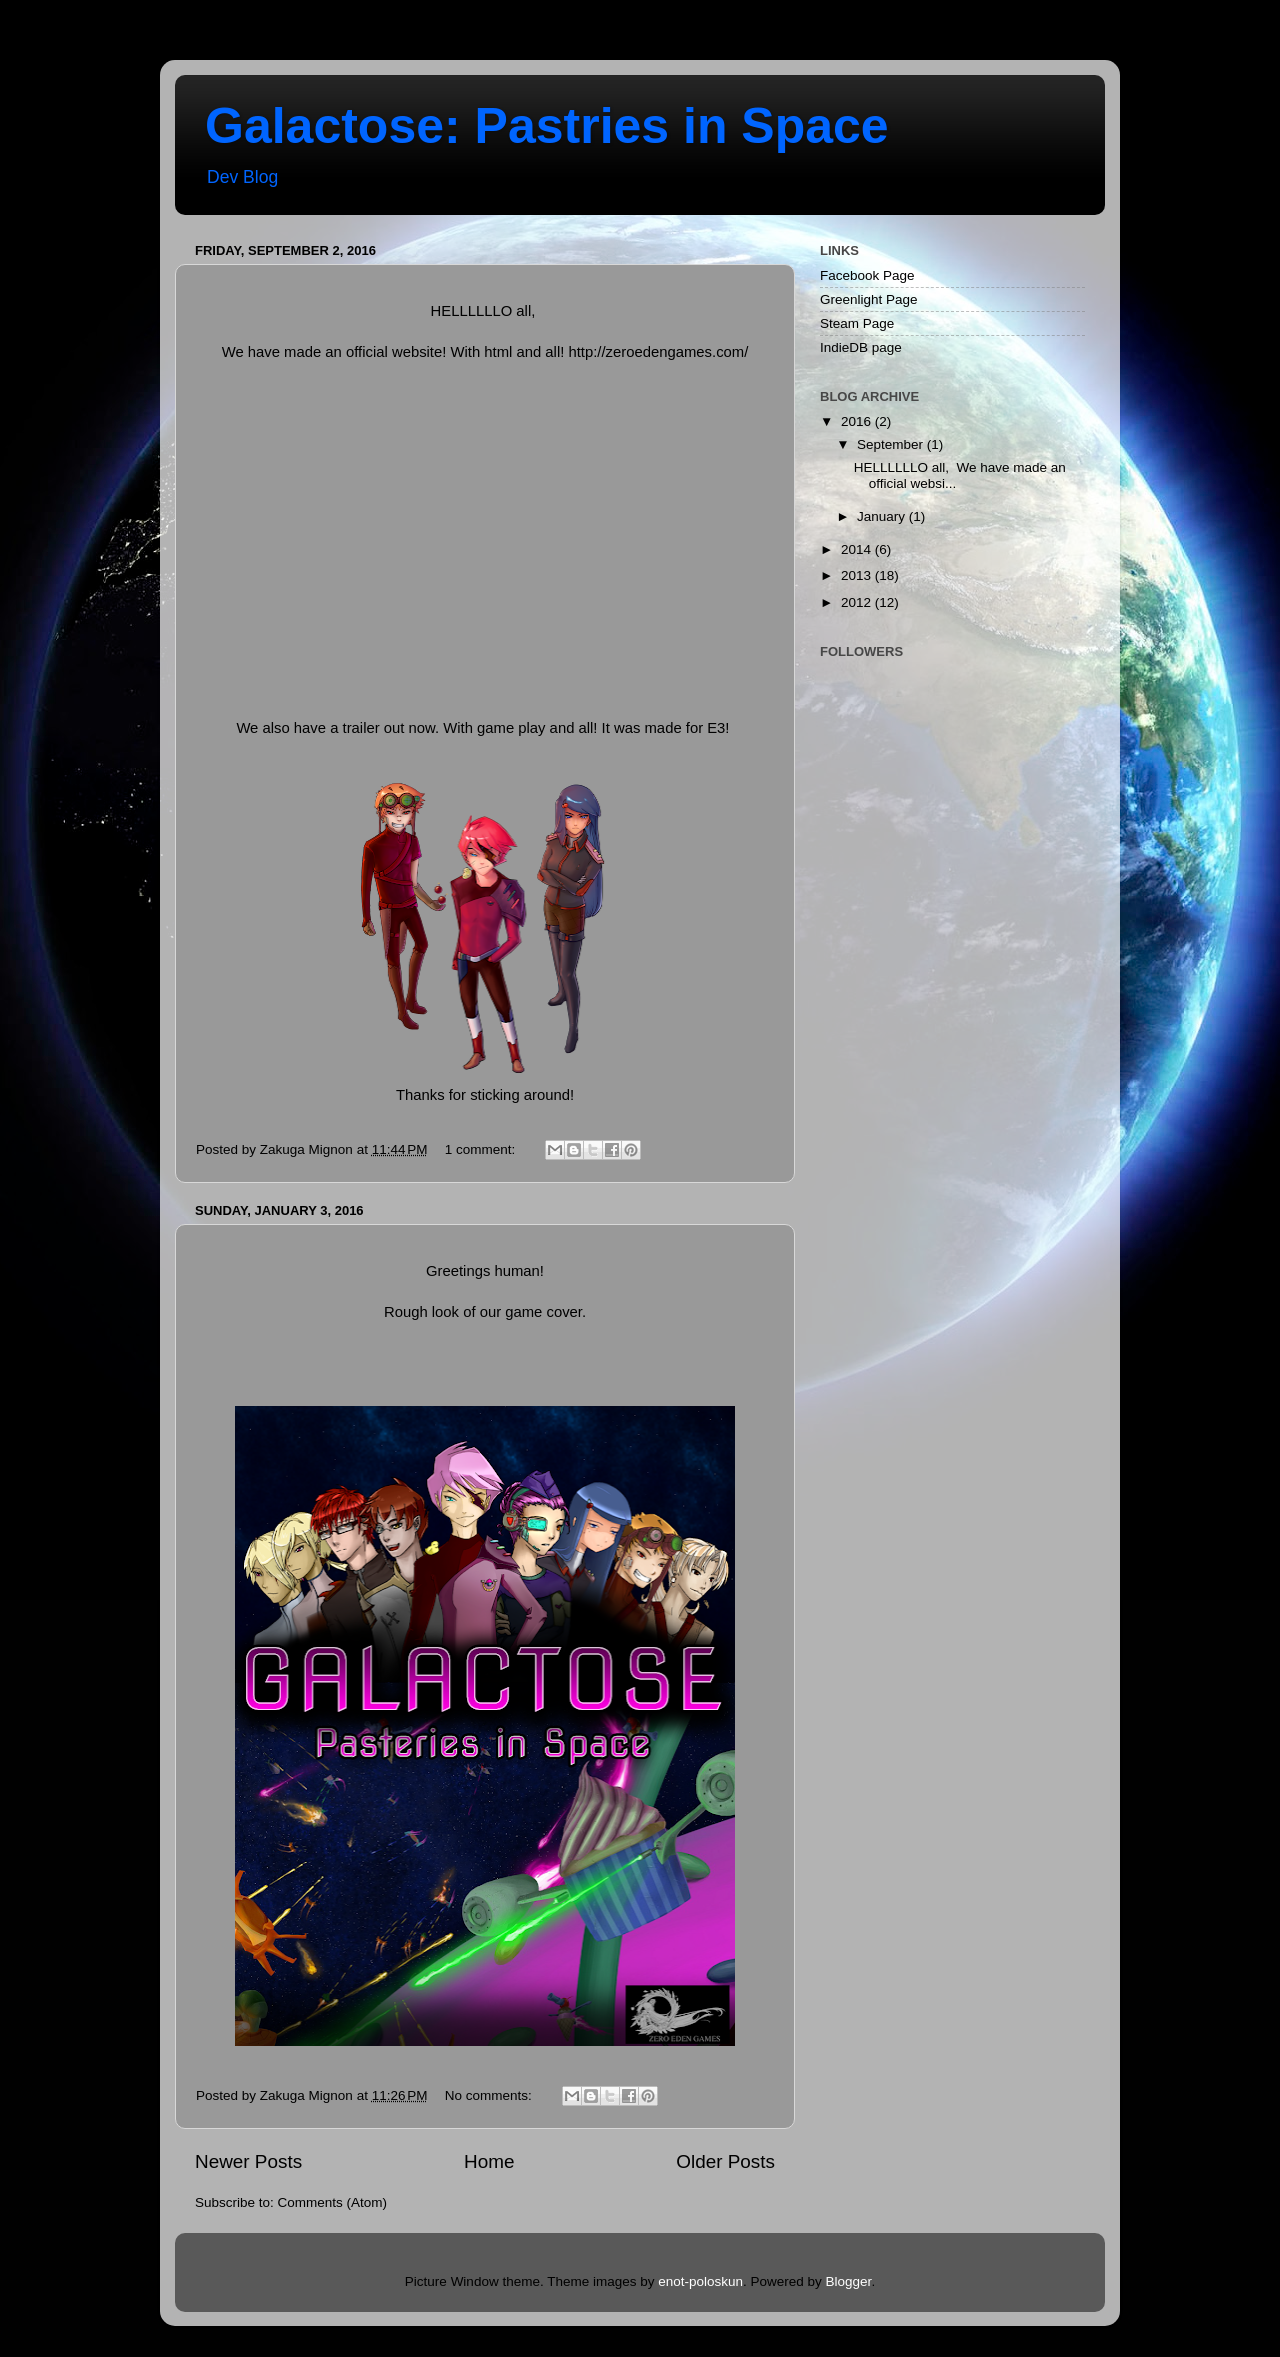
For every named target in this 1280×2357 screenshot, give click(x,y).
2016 (858, 421)
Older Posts (725, 2161)
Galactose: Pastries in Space (547, 126)
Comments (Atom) (333, 2202)
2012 (858, 602)
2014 (858, 549)
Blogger (849, 2281)
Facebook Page (867, 275)
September (892, 444)
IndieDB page (861, 347)
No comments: (490, 2095)
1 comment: (482, 1149)
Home (489, 2161)
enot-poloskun (700, 2281)
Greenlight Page (869, 299)
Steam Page (857, 323)
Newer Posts (248, 2161)
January (883, 516)
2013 (858, 575)
